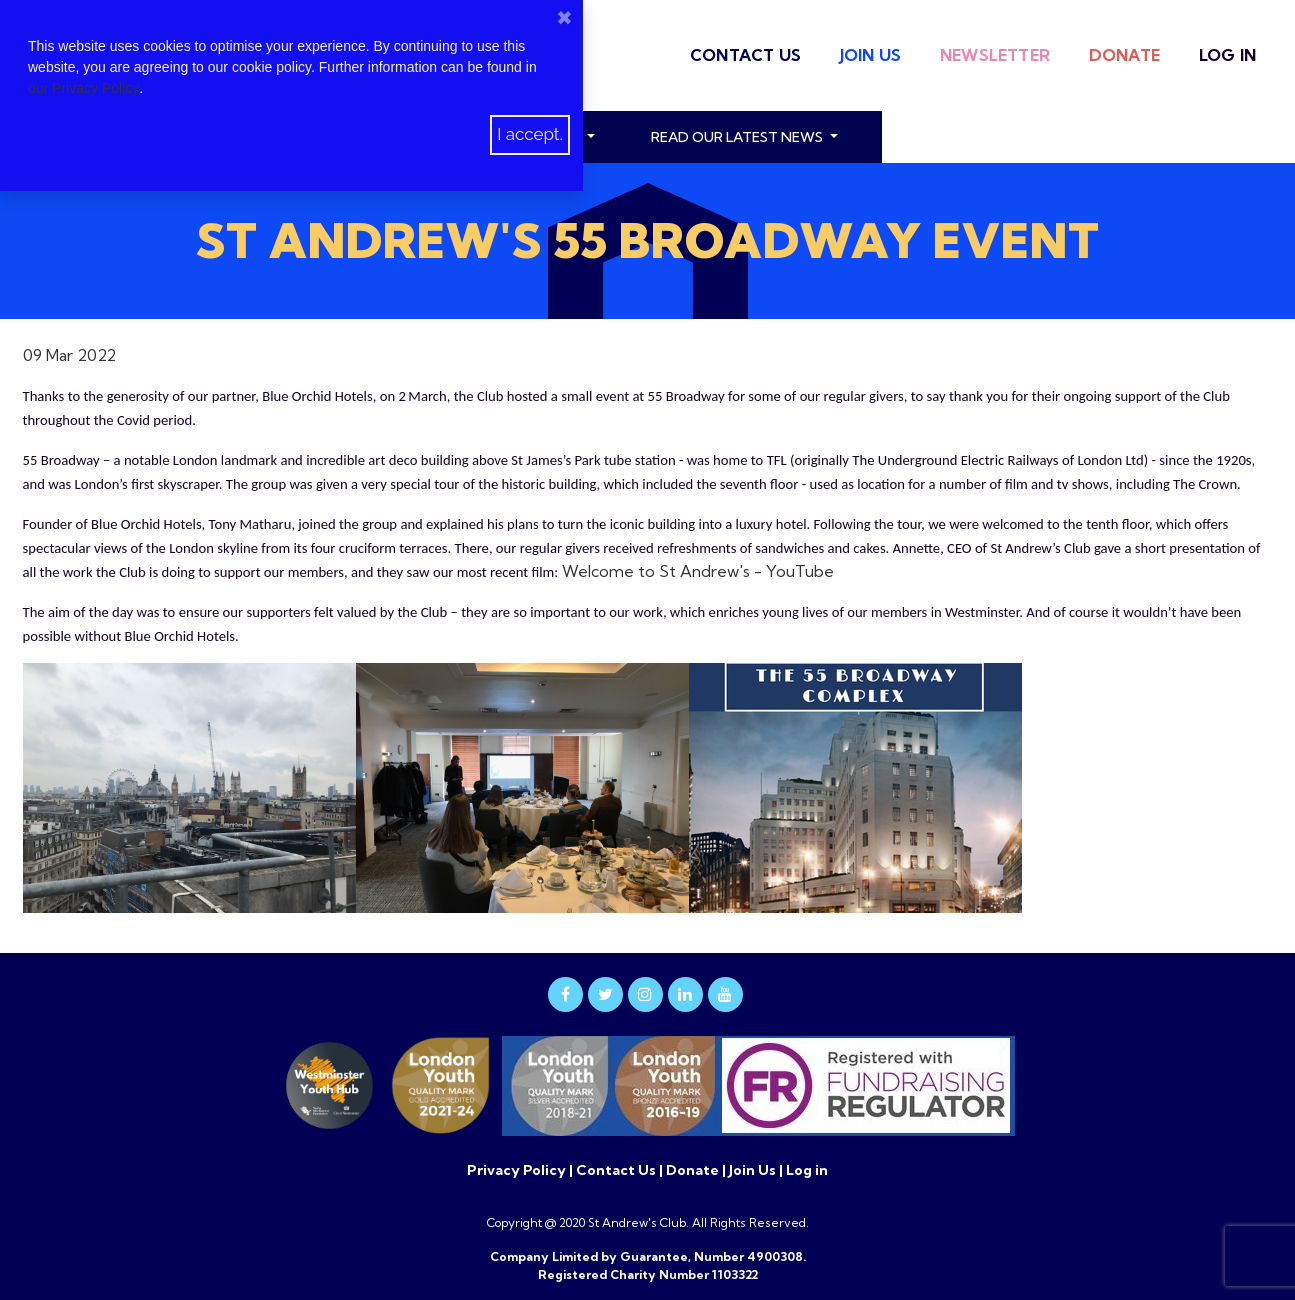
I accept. (530, 134)
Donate (1124, 55)
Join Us (870, 55)
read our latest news (738, 137)
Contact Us (745, 55)
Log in (1227, 55)
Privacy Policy (518, 1170)
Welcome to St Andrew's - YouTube (698, 571)
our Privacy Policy (83, 88)
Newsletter (995, 55)
